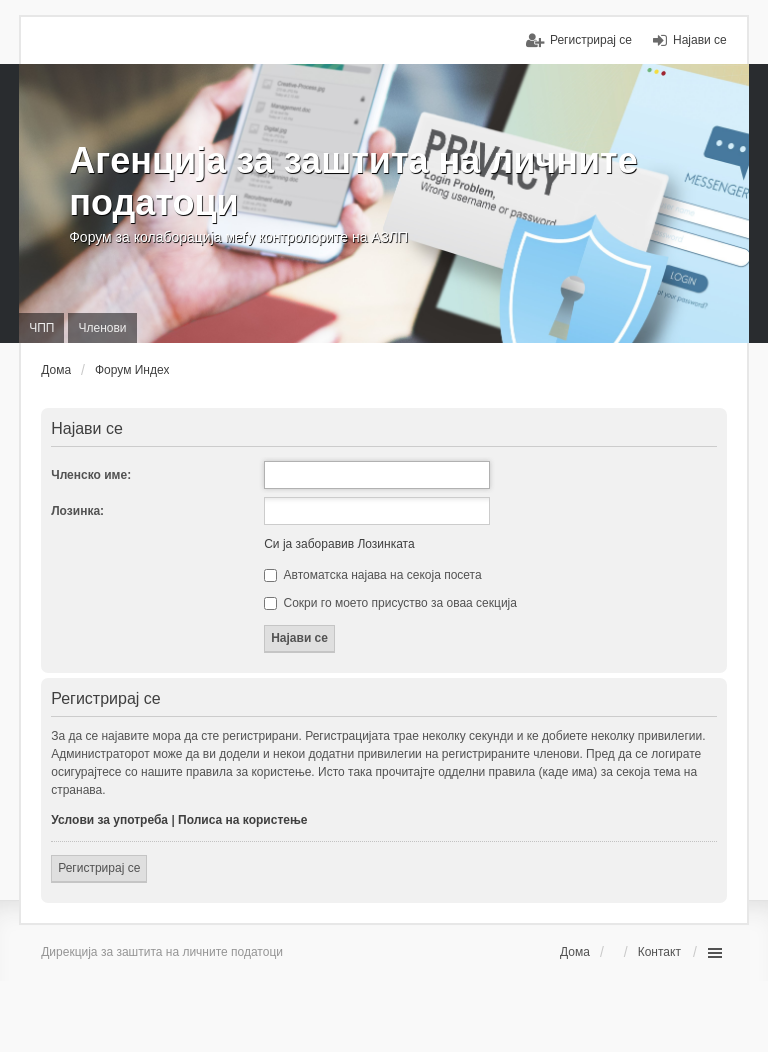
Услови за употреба (109, 820)
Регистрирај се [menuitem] (591, 40)
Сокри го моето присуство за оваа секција (390, 603)
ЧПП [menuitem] (41, 328)
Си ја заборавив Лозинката (339, 544)
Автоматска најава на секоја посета (372, 575)
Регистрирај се (99, 868)
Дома (575, 952)
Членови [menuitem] (102, 328)
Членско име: (91, 475)
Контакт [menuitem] (659, 952)
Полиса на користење (242, 820)
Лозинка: (77, 511)
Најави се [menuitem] (700, 40)
